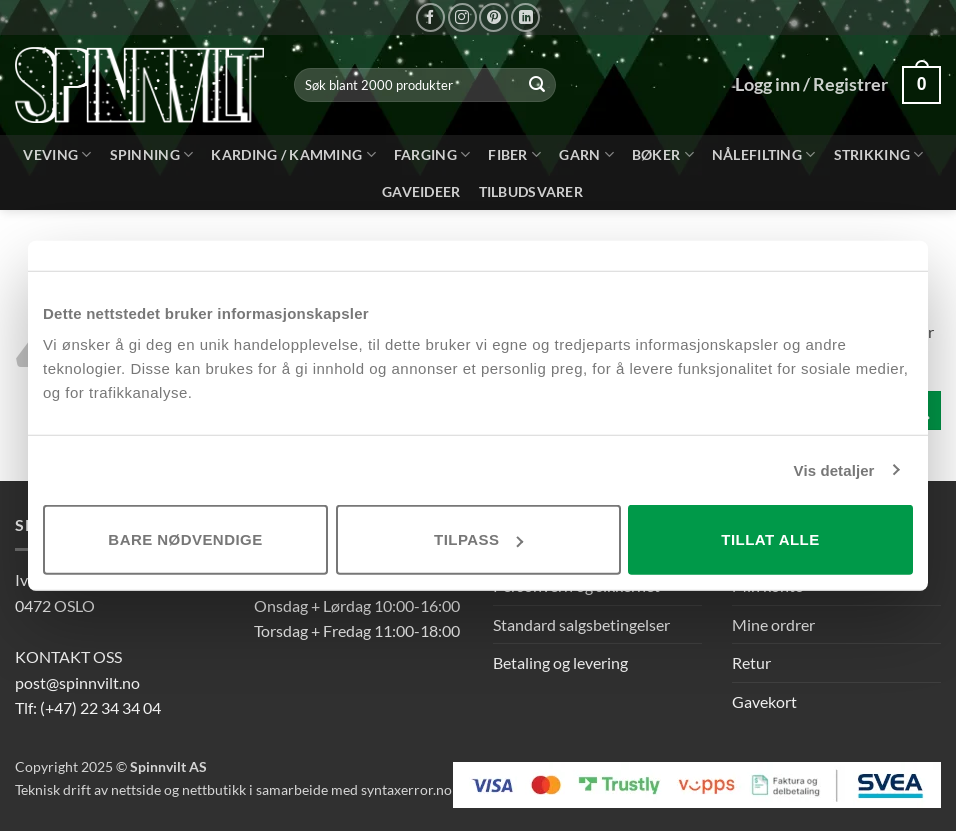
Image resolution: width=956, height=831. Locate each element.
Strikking (879, 154)
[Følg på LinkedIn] (525, 17)
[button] (921, 84)
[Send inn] (538, 85)
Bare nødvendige (185, 539)
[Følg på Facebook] (430, 17)
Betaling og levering (560, 662)
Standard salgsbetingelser (581, 624)
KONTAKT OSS (68, 656)
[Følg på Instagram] (462, 17)
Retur (751, 662)
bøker (663, 154)
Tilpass (478, 539)
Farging (432, 154)
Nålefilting (764, 154)
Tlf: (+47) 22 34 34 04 (88, 707)
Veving (57, 154)
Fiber (514, 154)
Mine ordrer (773, 624)
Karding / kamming (293, 154)
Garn (586, 154)
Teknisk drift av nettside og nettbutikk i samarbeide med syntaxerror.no (233, 789)
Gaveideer (421, 191)
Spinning (152, 154)
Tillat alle (770, 539)
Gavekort (764, 701)
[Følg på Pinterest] (493, 17)
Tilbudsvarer (531, 191)
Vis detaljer (834, 469)
